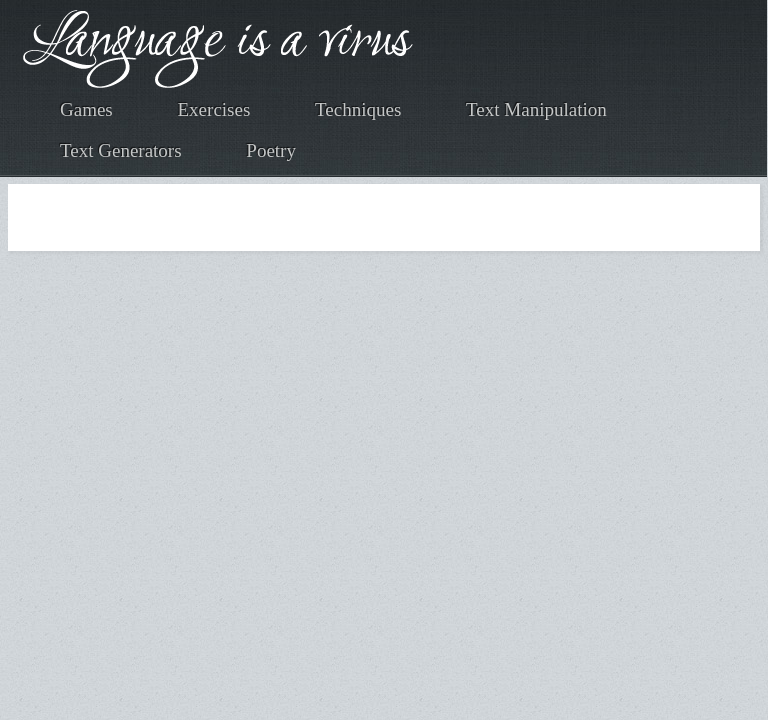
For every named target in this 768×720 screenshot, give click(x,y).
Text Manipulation (536, 109)
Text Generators (121, 150)
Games (86, 109)
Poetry (271, 150)
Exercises (214, 109)
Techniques (358, 109)
